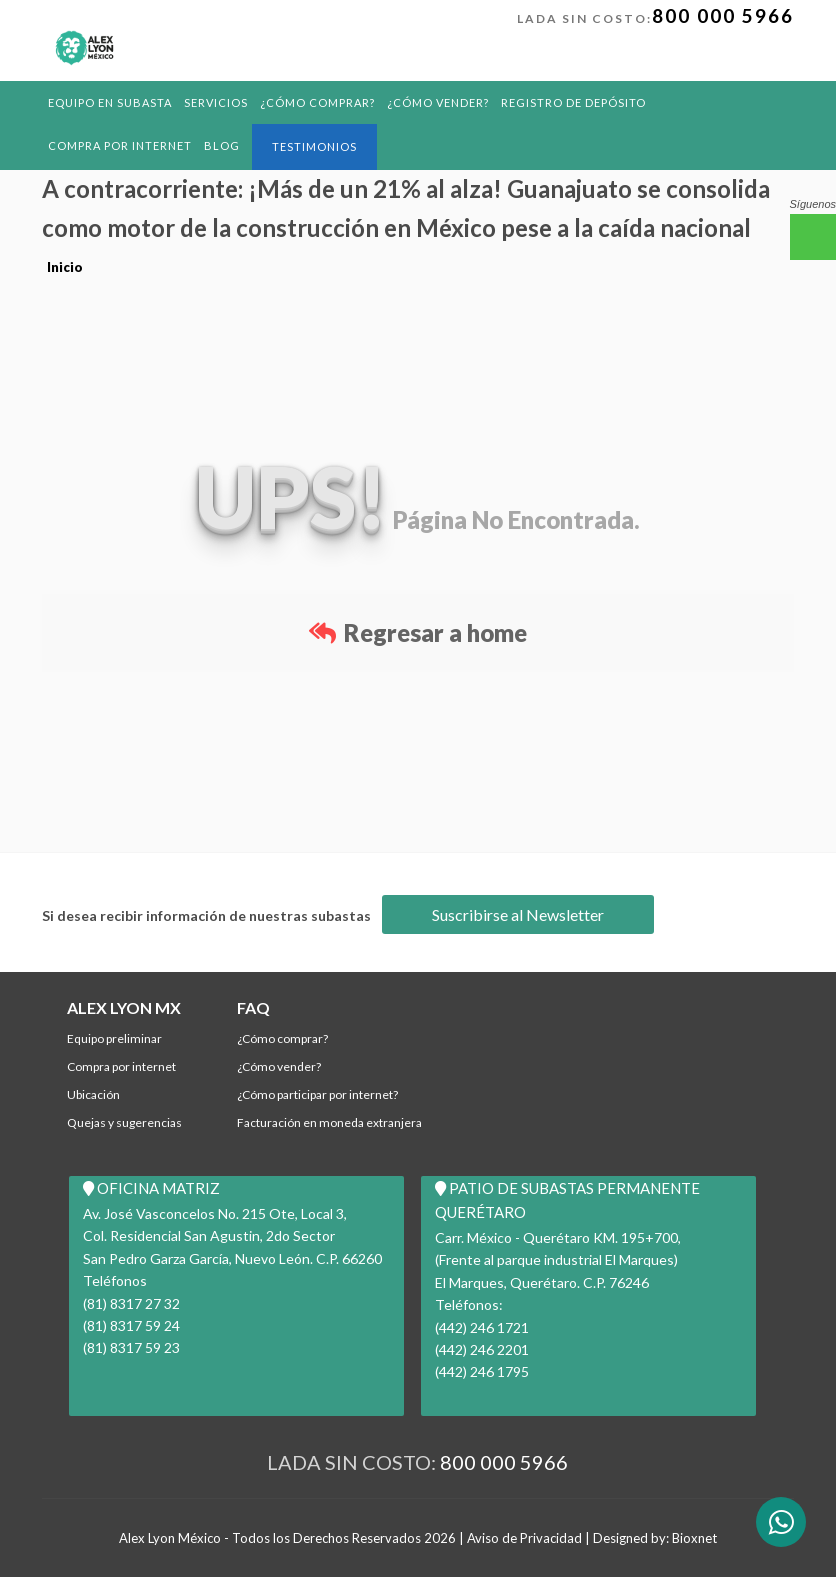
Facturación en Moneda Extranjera (329, 1122)
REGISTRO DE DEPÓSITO (573, 102)
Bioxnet (694, 1538)
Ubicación (93, 1094)
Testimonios (314, 146)
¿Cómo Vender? (438, 102)
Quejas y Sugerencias (124, 1122)
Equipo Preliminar (114, 1038)
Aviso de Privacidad (524, 1538)
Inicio (65, 267)
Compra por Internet (120, 145)
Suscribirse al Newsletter (518, 914)
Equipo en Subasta (110, 102)
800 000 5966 (723, 15)
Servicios (216, 102)
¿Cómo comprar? (317, 102)
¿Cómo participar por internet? (317, 1094)
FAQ (253, 1007)
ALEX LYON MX (124, 1007)
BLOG (222, 145)
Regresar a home (418, 632)
